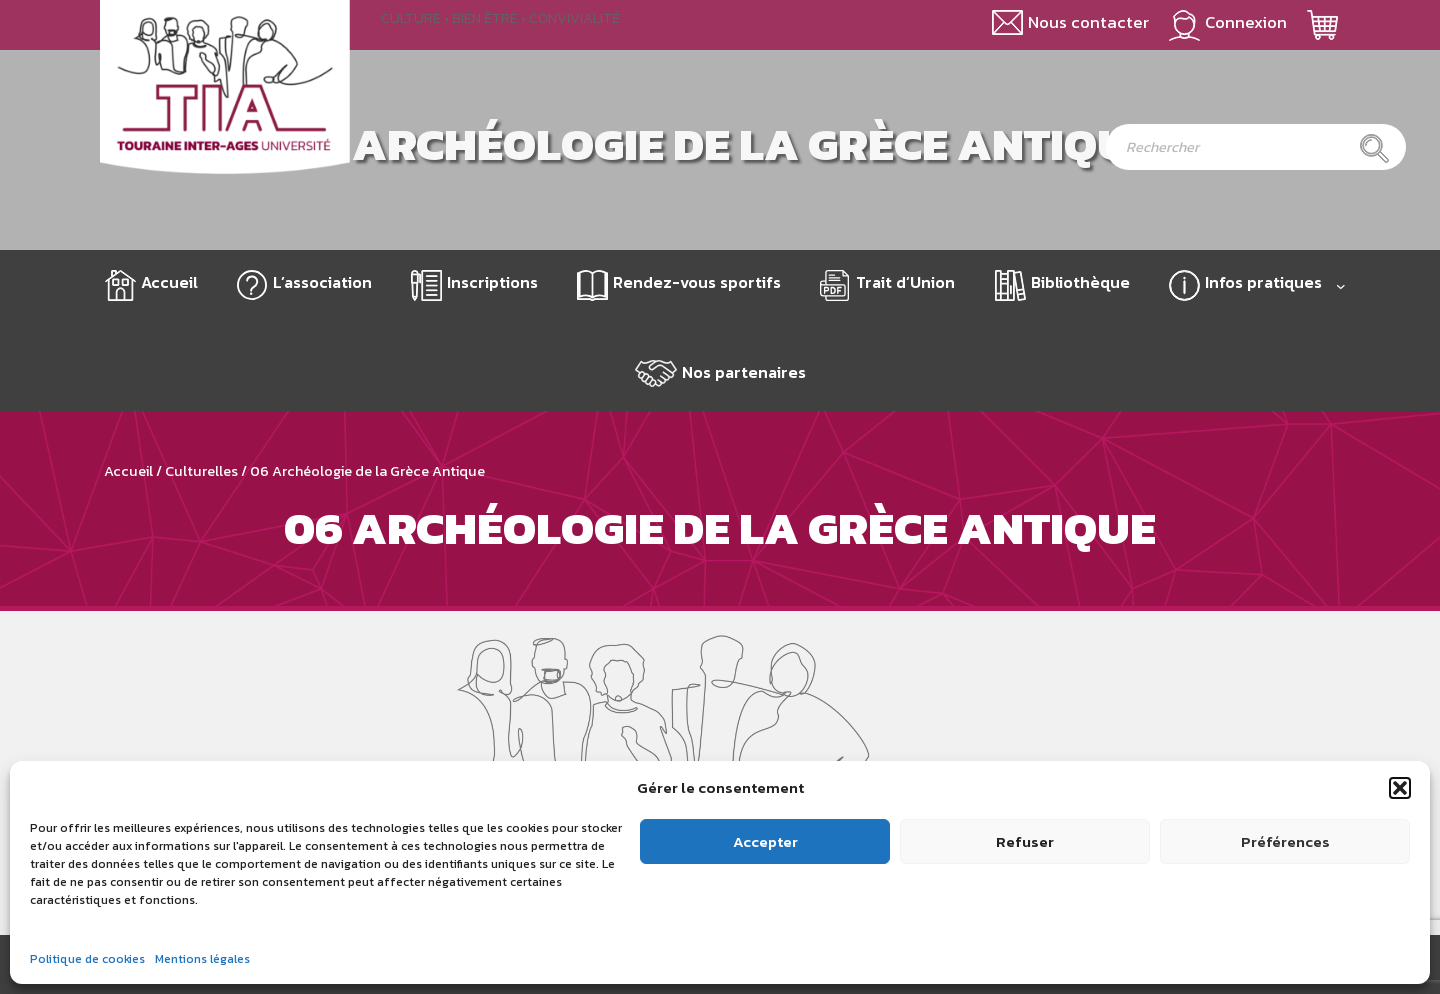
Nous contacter (1088, 22)
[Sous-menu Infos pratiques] (1341, 286)
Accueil (169, 282)
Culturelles (201, 471)
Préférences (1285, 841)
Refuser (1025, 841)
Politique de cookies (87, 959)
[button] (1400, 788)
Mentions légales (202, 959)
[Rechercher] (1374, 148)
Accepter (765, 841)
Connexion (1246, 22)
